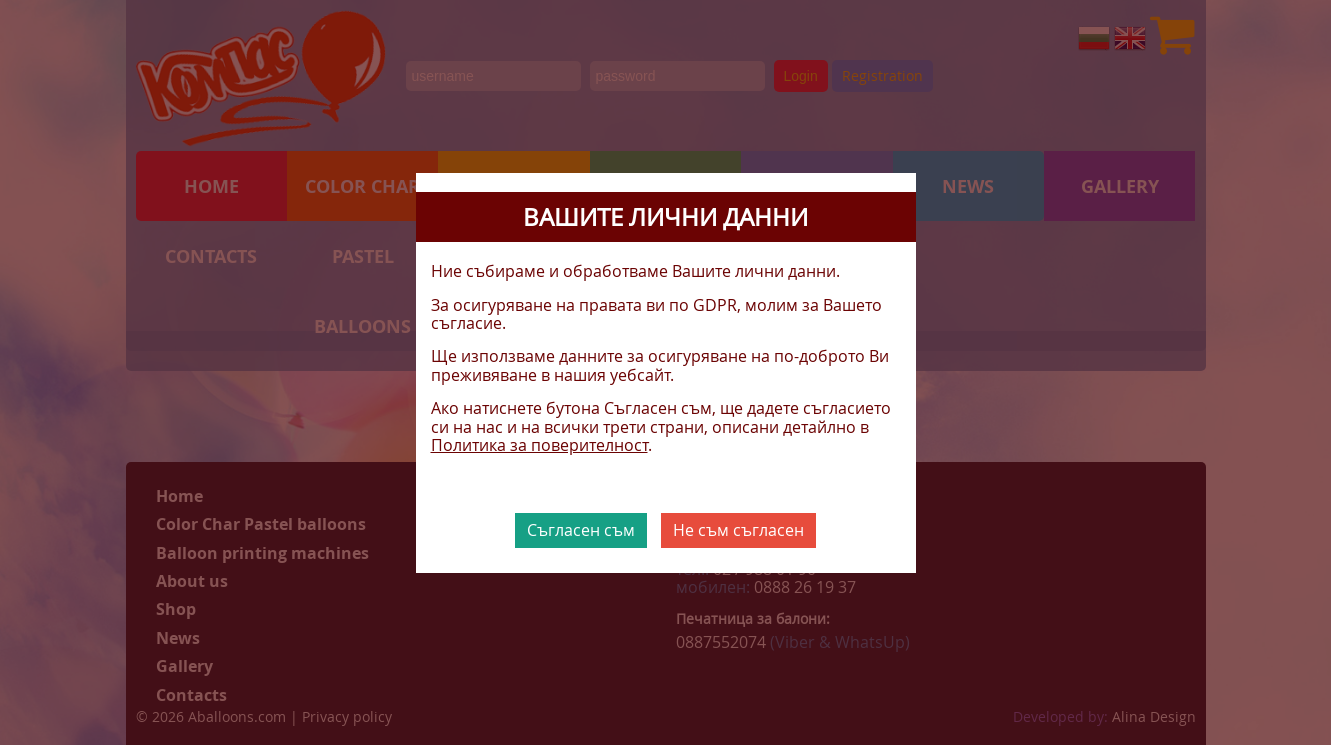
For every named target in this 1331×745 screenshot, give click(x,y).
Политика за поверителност (539, 445)
